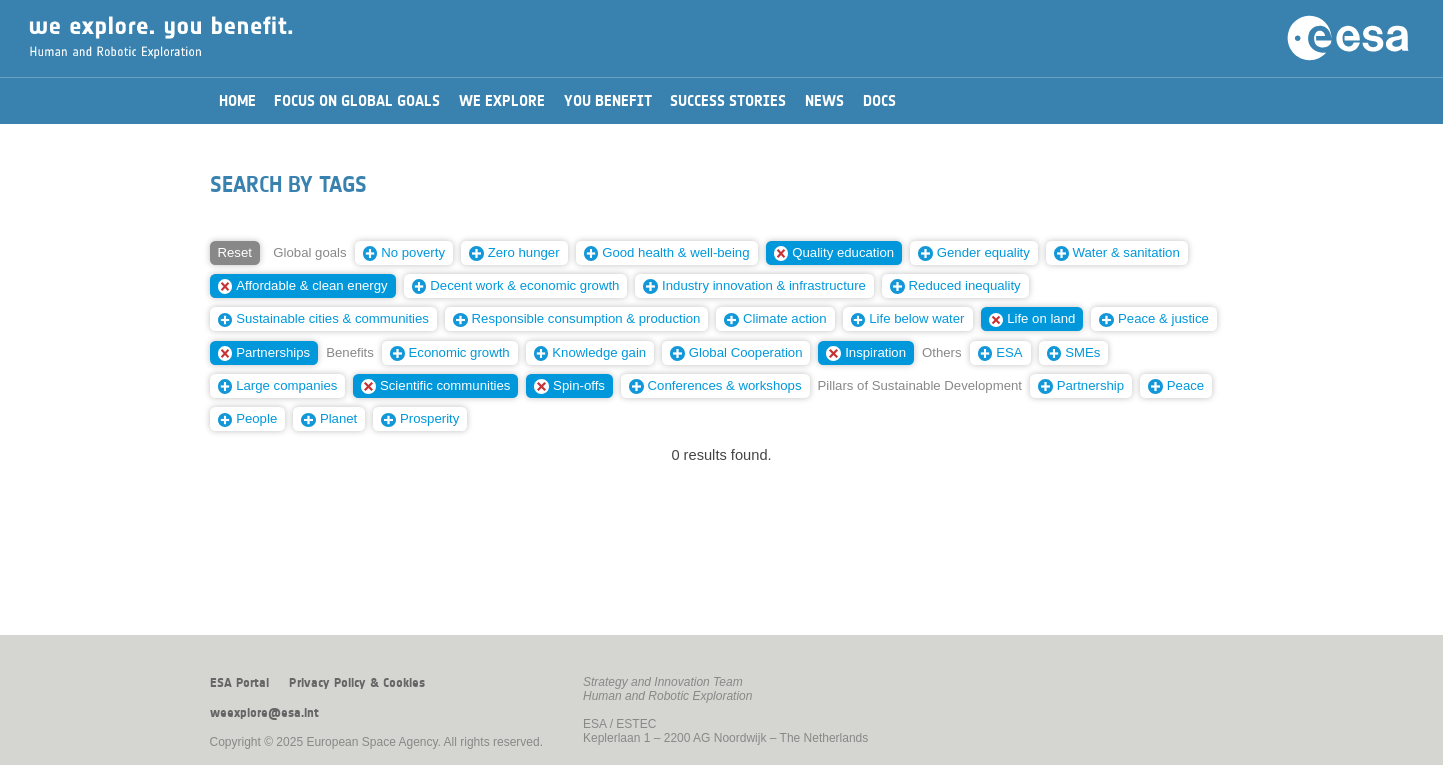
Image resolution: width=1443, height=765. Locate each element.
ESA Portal (239, 683)
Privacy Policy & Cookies (357, 683)
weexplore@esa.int (264, 713)
